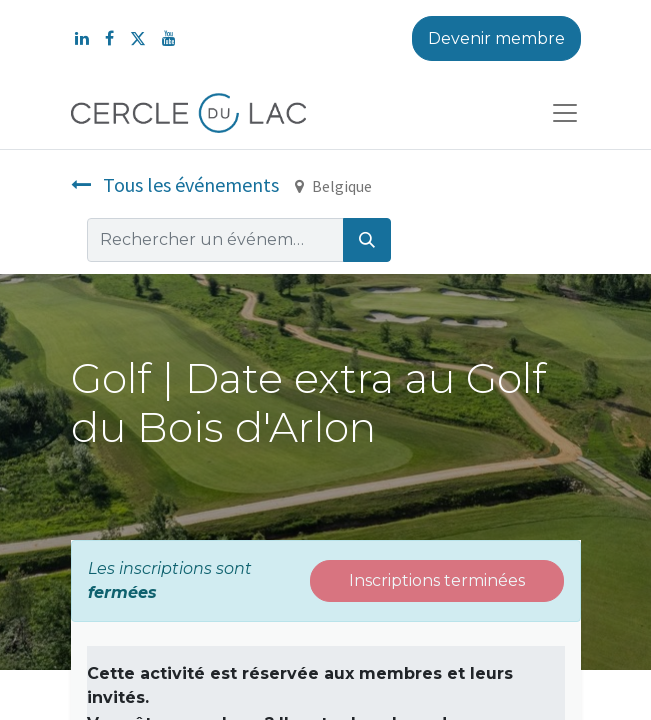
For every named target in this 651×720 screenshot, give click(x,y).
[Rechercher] (367, 240)
